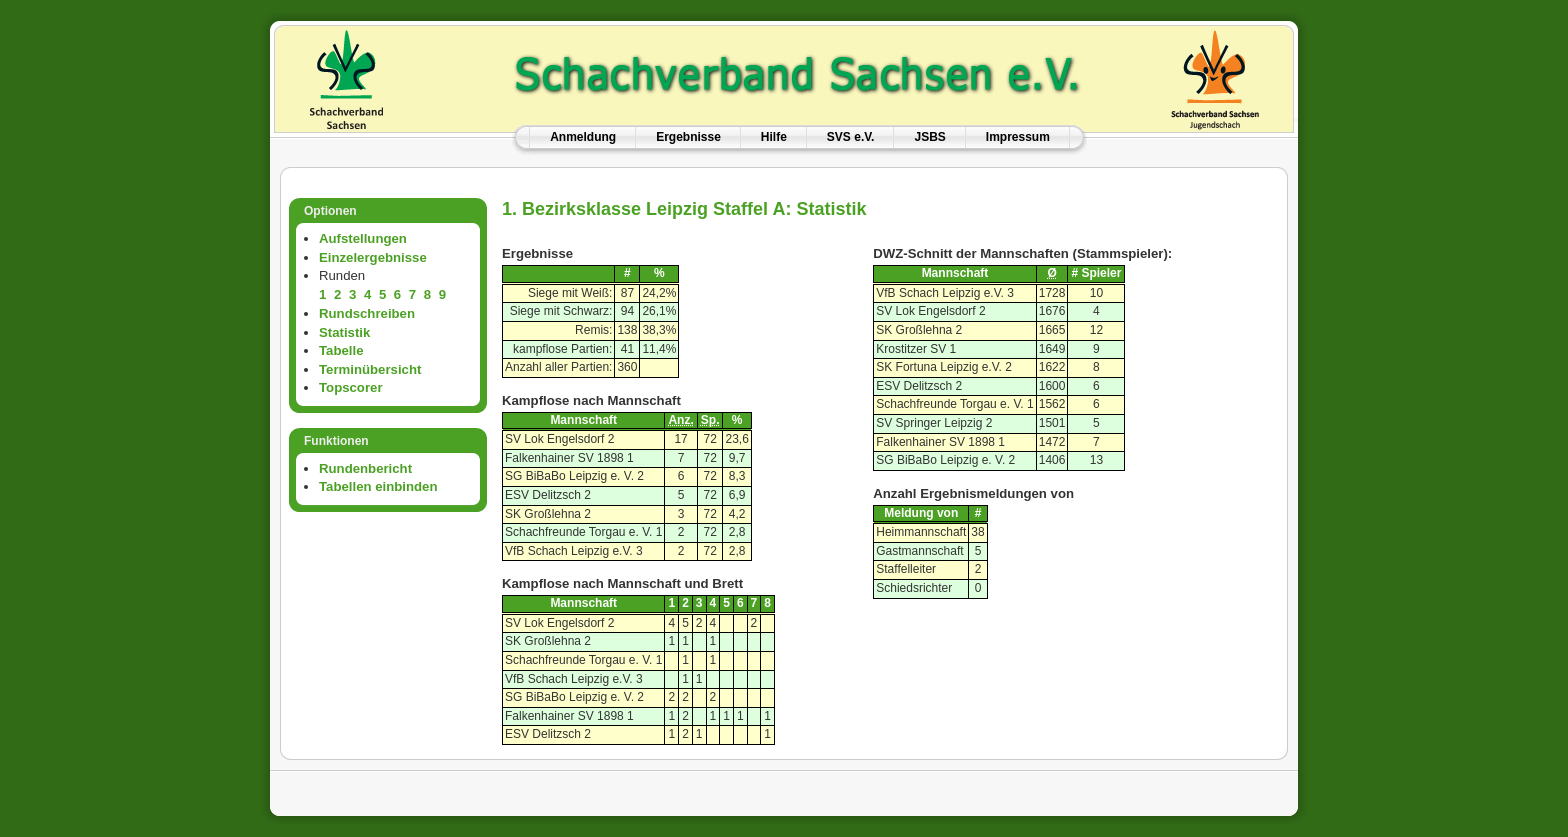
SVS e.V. (851, 137)
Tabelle (341, 350)
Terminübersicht (370, 369)
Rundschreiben (367, 313)
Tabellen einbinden (378, 486)
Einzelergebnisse (373, 257)
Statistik (344, 332)
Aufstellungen (363, 238)
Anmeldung (583, 137)
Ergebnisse (688, 137)
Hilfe (774, 137)
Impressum (1018, 137)
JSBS (929, 137)
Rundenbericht (365, 468)
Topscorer (351, 387)
